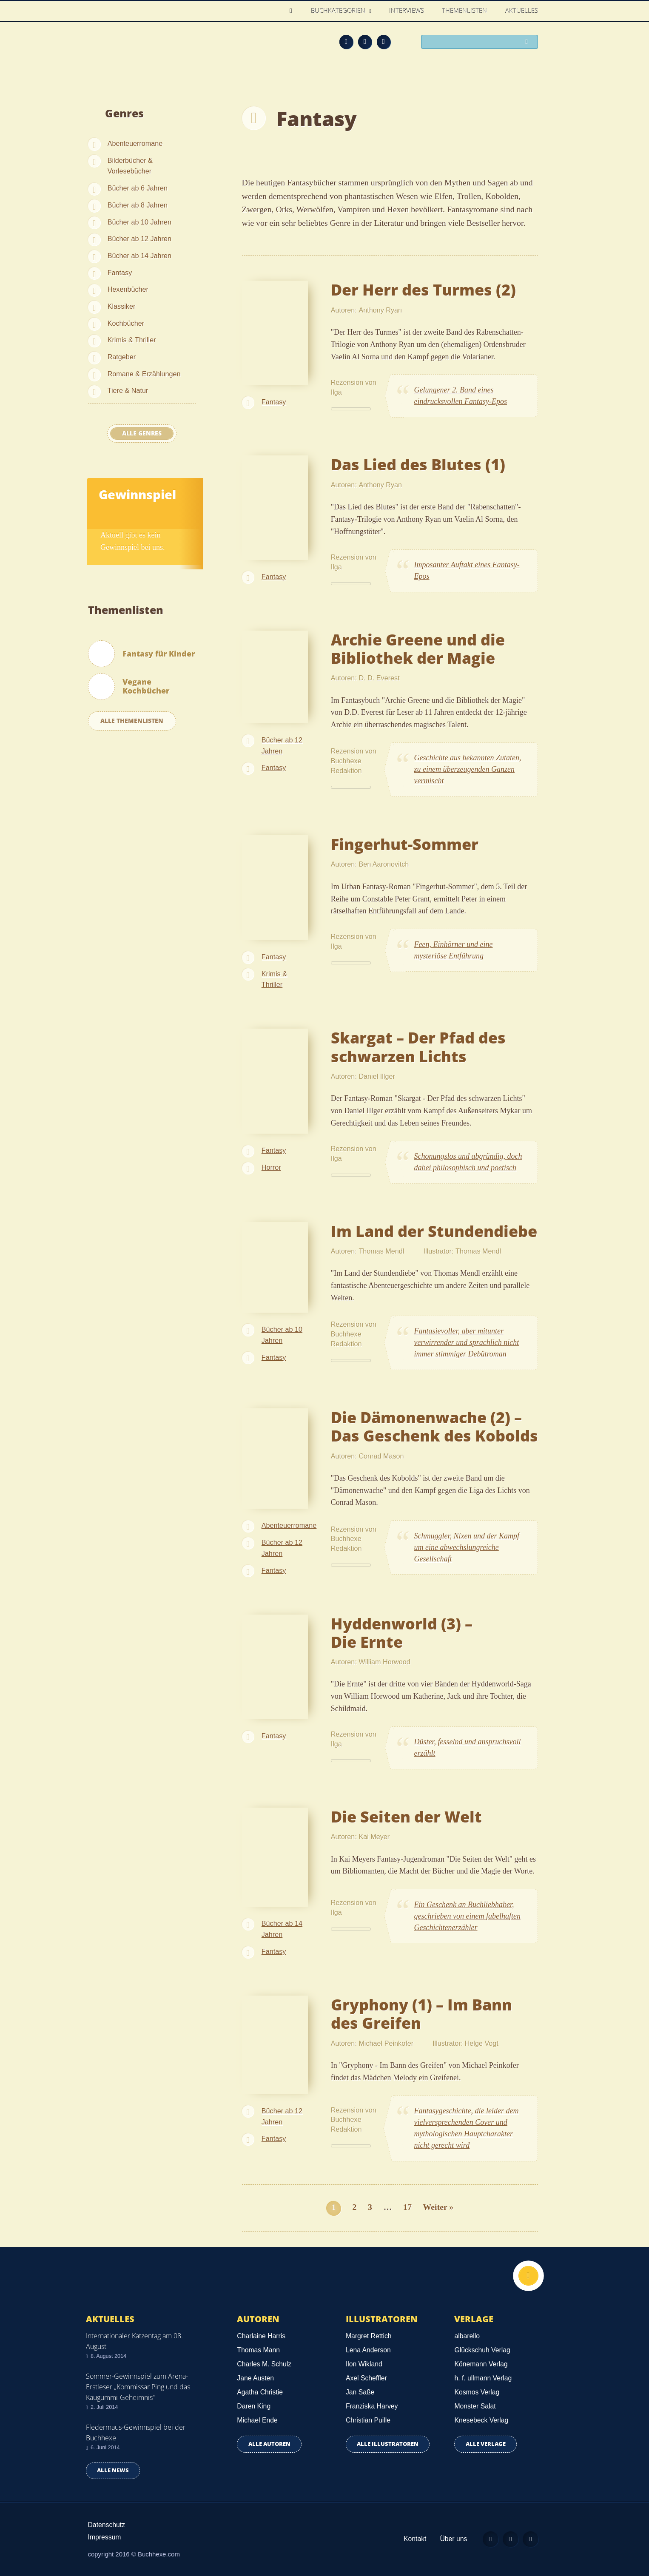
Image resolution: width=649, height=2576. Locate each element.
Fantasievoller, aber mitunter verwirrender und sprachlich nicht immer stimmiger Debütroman (466, 1342)
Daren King (253, 2406)
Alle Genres (142, 433)
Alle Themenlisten (131, 721)
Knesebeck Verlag (481, 2420)
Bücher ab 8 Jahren (138, 205)
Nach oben (527, 2277)
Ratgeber (122, 357)
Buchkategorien (339, 10)
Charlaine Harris (261, 2336)
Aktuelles (522, 10)
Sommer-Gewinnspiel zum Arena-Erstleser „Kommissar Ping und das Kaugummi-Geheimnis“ (138, 2386)
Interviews (407, 10)
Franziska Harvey (372, 2406)
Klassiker (122, 306)
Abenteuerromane (135, 143)
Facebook (365, 41)
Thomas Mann (258, 2350)
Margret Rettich (369, 2336)
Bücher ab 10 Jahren (139, 222)
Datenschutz (106, 2524)
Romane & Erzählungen (144, 374)
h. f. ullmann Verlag (483, 2378)
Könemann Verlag (480, 2364)
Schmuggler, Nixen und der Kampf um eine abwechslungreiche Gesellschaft (466, 1547)
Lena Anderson (368, 2350)
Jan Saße (360, 2392)
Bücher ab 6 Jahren (138, 188)
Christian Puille (368, 2420)
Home (293, 10)
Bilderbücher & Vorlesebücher (130, 165)
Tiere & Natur (128, 390)
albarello (467, 2336)
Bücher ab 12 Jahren (139, 238)
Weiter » (438, 2207)
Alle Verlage (486, 2444)
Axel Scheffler (366, 2378)
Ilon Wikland (364, 2364)
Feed (346, 41)
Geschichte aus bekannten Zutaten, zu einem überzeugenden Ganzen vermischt (467, 769)
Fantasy (120, 272)
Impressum (104, 2537)
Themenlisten (464, 10)
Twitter (383, 41)
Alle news (113, 2470)
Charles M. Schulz (264, 2364)
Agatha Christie (260, 2392)
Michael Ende (257, 2420)
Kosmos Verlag (476, 2392)
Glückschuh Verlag (482, 2350)
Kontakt (410, 2538)
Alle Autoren (269, 2444)
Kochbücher (126, 323)
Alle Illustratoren (387, 2444)
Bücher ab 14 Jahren (139, 255)
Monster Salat (474, 2406)
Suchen (528, 42)
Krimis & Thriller (132, 340)
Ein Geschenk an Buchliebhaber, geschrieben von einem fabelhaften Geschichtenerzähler (467, 1916)
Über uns (448, 2538)
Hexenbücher (128, 289)
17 (407, 2207)
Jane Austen (255, 2378)
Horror (271, 1167)
